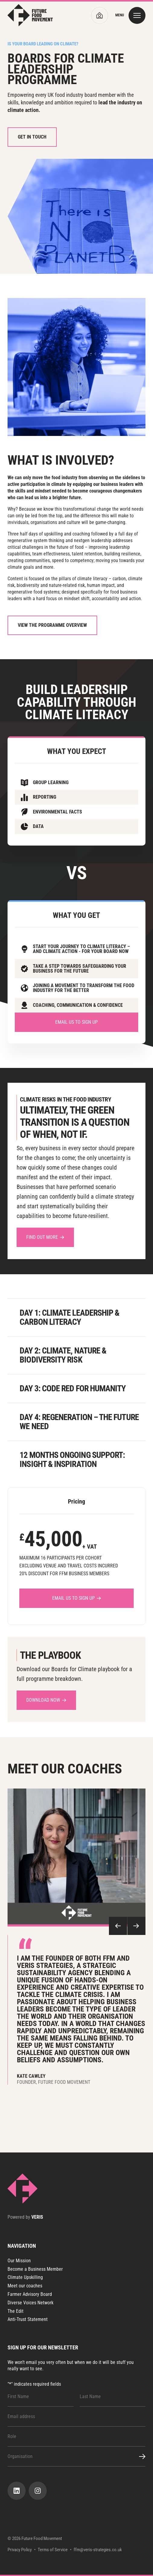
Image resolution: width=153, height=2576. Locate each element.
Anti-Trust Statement (28, 2319)
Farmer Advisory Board (30, 2294)
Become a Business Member (35, 2269)
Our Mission (19, 2260)
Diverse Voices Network (30, 2303)
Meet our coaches (25, 2286)
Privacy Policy (20, 2549)
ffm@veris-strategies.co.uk (98, 2549)
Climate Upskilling (25, 2277)
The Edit (16, 2311)
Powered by (25, 2217)
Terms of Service (53, 2549)
